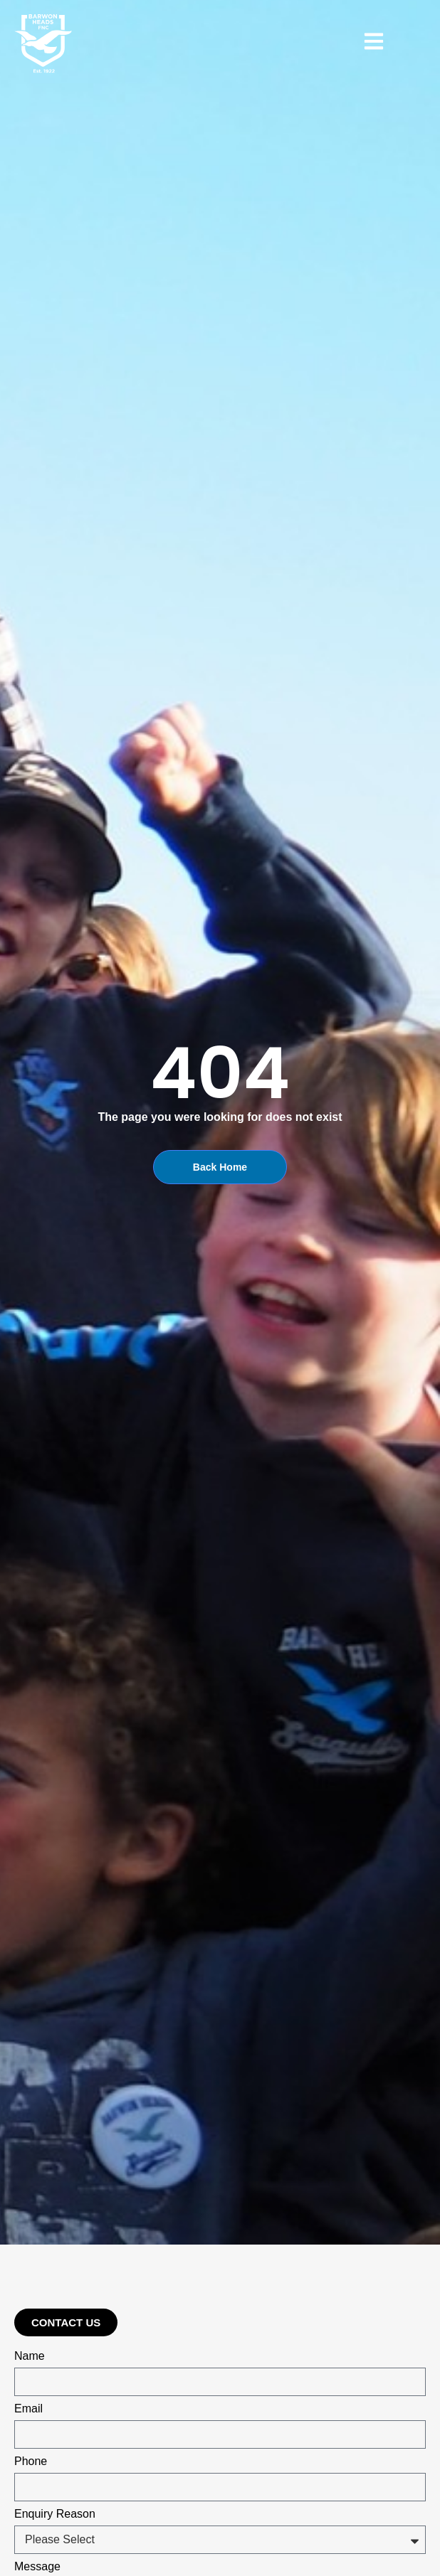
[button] (65, 2322)
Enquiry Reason (54, 2514)
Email (28, 2409)
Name (29, 2356)
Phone (30, 2461)
